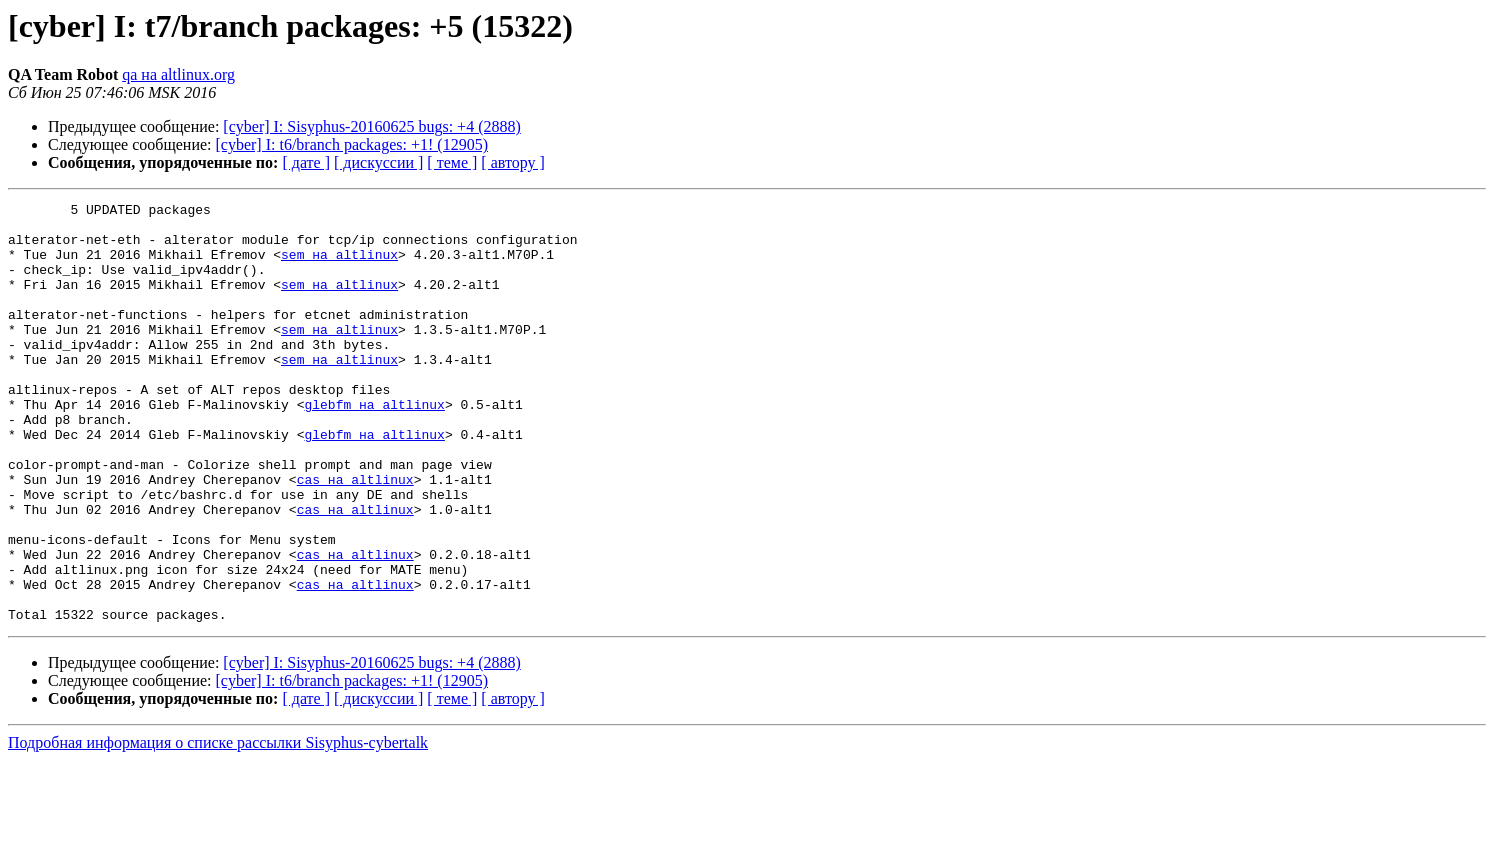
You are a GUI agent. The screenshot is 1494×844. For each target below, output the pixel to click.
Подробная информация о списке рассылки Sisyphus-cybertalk (218, 826)
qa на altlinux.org (178, 74)
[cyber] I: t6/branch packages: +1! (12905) (352, 144)
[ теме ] (452, 162)
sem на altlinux (339, 266)
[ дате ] (306, 162)
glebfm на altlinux (374, 446)
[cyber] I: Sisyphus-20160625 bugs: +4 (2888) (371, 126)
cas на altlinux (355, 536)
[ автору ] (512, 162)
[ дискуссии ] (378, 162)
